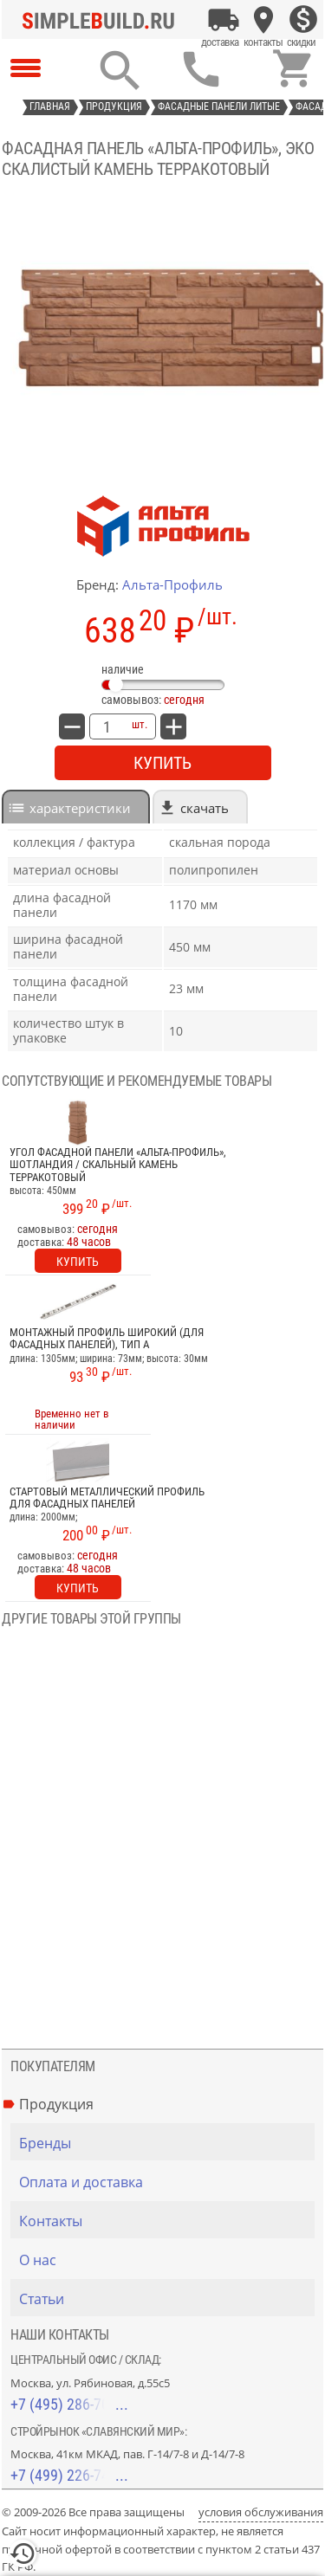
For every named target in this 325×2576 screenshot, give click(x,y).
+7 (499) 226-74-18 (69, 2475)
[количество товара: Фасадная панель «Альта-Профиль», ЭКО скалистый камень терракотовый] (106, 726)
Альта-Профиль (172, 584)
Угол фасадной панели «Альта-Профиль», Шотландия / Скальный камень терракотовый (118, 1165)
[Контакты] (263, 20)
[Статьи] (167, 2299)
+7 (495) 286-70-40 (69, 2404)
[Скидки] (303, 20)
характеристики (80, 808)
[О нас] (167, 2260)
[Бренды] (167, 2143)
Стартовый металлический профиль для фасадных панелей (107, 1498)
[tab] (76, 806)
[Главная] (103, 20)
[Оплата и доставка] (224, 20)
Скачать (204, 808)
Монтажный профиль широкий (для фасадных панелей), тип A (107, 1339)
